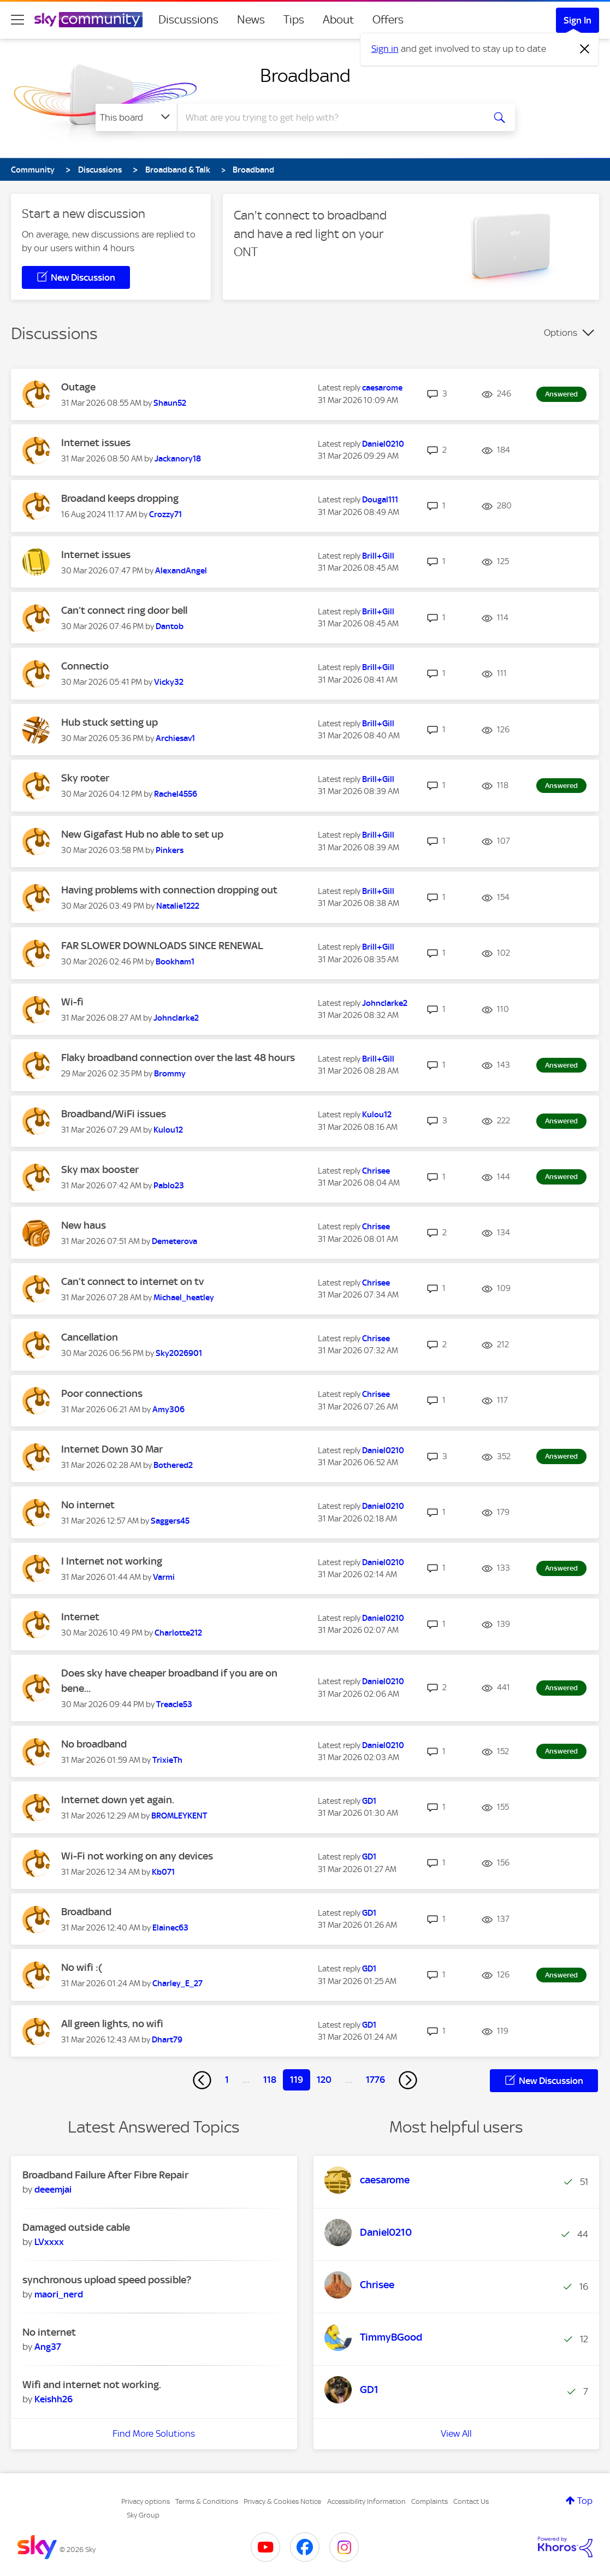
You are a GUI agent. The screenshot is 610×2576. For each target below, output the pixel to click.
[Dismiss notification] (585, 49)
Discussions (188, 19)
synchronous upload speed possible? (106, 2279)
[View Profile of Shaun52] (169, 403)
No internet (88, 1505)
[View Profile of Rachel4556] (175, 794)
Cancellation (89, 1337)
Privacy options (145, 2501)
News (251, 19)
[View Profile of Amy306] (168, 1409)
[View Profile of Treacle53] (174, 1704)
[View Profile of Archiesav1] (175, 738)
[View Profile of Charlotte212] (178, 1633)
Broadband (305, 75)
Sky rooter (85, 778)
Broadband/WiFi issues (113, 1114)
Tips (293, 19)
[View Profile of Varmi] (164, 1577)
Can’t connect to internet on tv (132, 1281)
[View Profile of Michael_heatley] (183, 1297)
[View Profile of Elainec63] (170, 1928)
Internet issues (96, 442)
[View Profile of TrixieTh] (167, 1760)
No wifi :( (81, 1967)
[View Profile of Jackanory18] (178, 459)
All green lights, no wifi (112, 2023)
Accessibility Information (366, 2501)
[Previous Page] (202, 2080)
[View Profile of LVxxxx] (49, 2241)
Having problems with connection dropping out (169, 890)
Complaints (429, 2501)
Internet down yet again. (117, 1799)
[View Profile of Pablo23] (168, 1186)
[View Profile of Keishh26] (53, 2399)
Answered (561, 394)
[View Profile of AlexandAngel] (181, 571)
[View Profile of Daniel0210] (383, 444)
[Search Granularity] (136, 117)
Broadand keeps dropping (120, 498)
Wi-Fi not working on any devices (137, 1856)
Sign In (577, 20)
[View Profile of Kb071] (163, 1872)
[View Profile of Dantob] (169, 626)
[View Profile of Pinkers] (169, 850)
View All (456, 2433)
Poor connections (102, 1393)
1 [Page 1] (227, 2079)
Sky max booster (100, 1169)
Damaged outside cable (76, 2227)
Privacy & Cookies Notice (282, 2501)
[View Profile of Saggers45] (170, 1521)
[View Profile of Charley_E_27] (177, 1983)
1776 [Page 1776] (375, 2079)
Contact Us (471, 2501)
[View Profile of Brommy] (170, 1074)
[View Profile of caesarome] (382, 388)
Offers (388, 19)
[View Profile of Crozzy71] (165, 514)
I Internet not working (111, 1561)
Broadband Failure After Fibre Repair (105, 2175)
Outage (78, 387)
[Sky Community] (88, 19)
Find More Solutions (153, 2433)
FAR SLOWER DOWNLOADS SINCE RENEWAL (162, 945)
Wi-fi (72, 1002)
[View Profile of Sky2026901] (179, 1353)
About (338, 19)
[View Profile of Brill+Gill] (378, 556)
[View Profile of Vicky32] (168, 682)
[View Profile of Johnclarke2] (176, 1018)
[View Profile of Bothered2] (173, 1465)
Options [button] (560, 332)
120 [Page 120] (324, 2079)
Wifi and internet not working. (91, 2384)
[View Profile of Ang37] (47, 2346)
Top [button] (585, 2500)
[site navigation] (17, 20)
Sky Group (143, 2515)
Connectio (85, 666)
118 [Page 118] (269, 2079)
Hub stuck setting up (109, 722)
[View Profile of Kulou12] (168, 1130)
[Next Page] (408, 2080)
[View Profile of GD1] (369, 1801)
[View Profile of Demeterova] (174, 1241)
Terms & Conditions (206, 2501)
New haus (83, 1225)
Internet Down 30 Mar (112, 1449)
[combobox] (329, 117)
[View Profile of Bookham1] (175, 962)
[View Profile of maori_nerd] (58, 2294)
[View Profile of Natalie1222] (177, 906)
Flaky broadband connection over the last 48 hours (178, 1057)
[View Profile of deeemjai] (53, 2189)
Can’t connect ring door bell (124, 610)
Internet (80, 1616)
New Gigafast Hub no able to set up (142, 834)
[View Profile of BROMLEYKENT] (179, 1816)
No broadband (94, 1744)
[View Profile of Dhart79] (167, 2040)
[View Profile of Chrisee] (376, 1171)
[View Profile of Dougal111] (380, 500)
